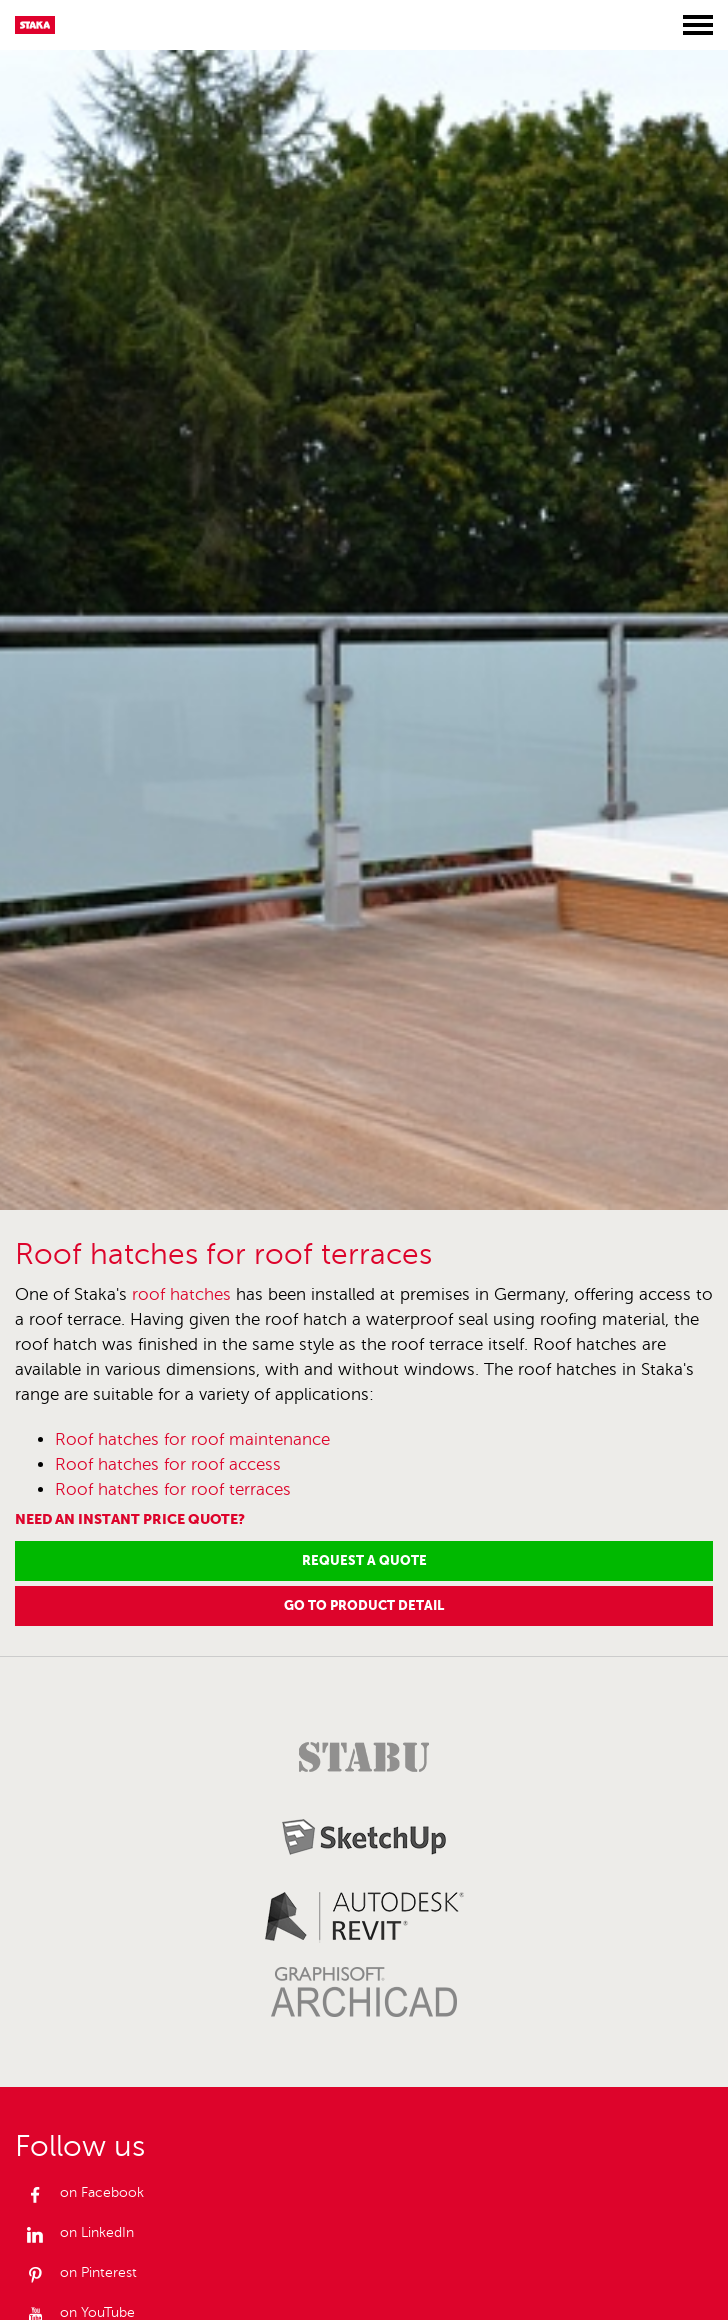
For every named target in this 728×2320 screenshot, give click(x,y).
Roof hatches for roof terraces (173, 1489)
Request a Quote (364, 1560)
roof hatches (181, 1294)
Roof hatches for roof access (168, 1464)
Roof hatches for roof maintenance (192, 1439)
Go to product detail (364, 1605)
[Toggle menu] (698, 25)
